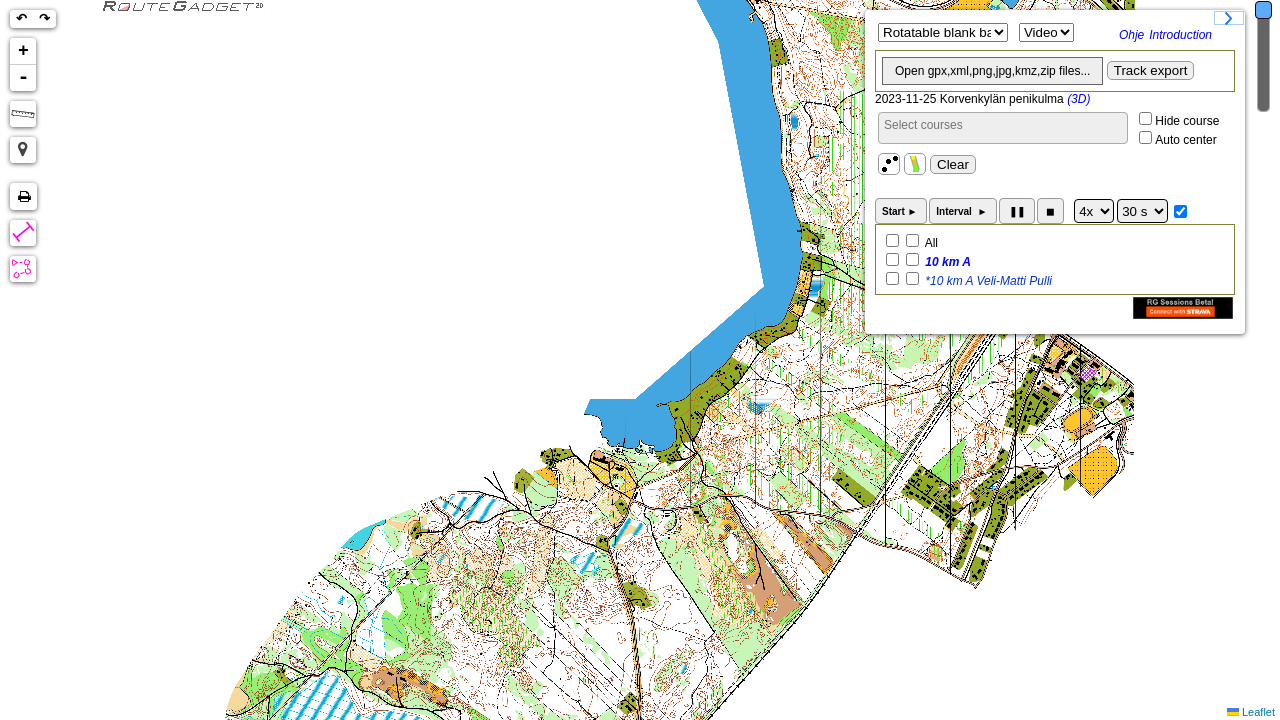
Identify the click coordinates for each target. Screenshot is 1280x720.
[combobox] (1003, 128)
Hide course (1187, 121)
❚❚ (1017, 211)
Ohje (1131, 35)
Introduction (1180, 35)
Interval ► (963, 211)
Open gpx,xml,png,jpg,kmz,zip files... (992, 71)
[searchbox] (1003, 125)
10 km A (946, 262)
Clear (953, 164)
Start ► (901, 211)
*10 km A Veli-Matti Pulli (987, 281)
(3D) (1078, 99)
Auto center (1185, 140)
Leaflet (1258, 712)
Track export (1151, 70)
